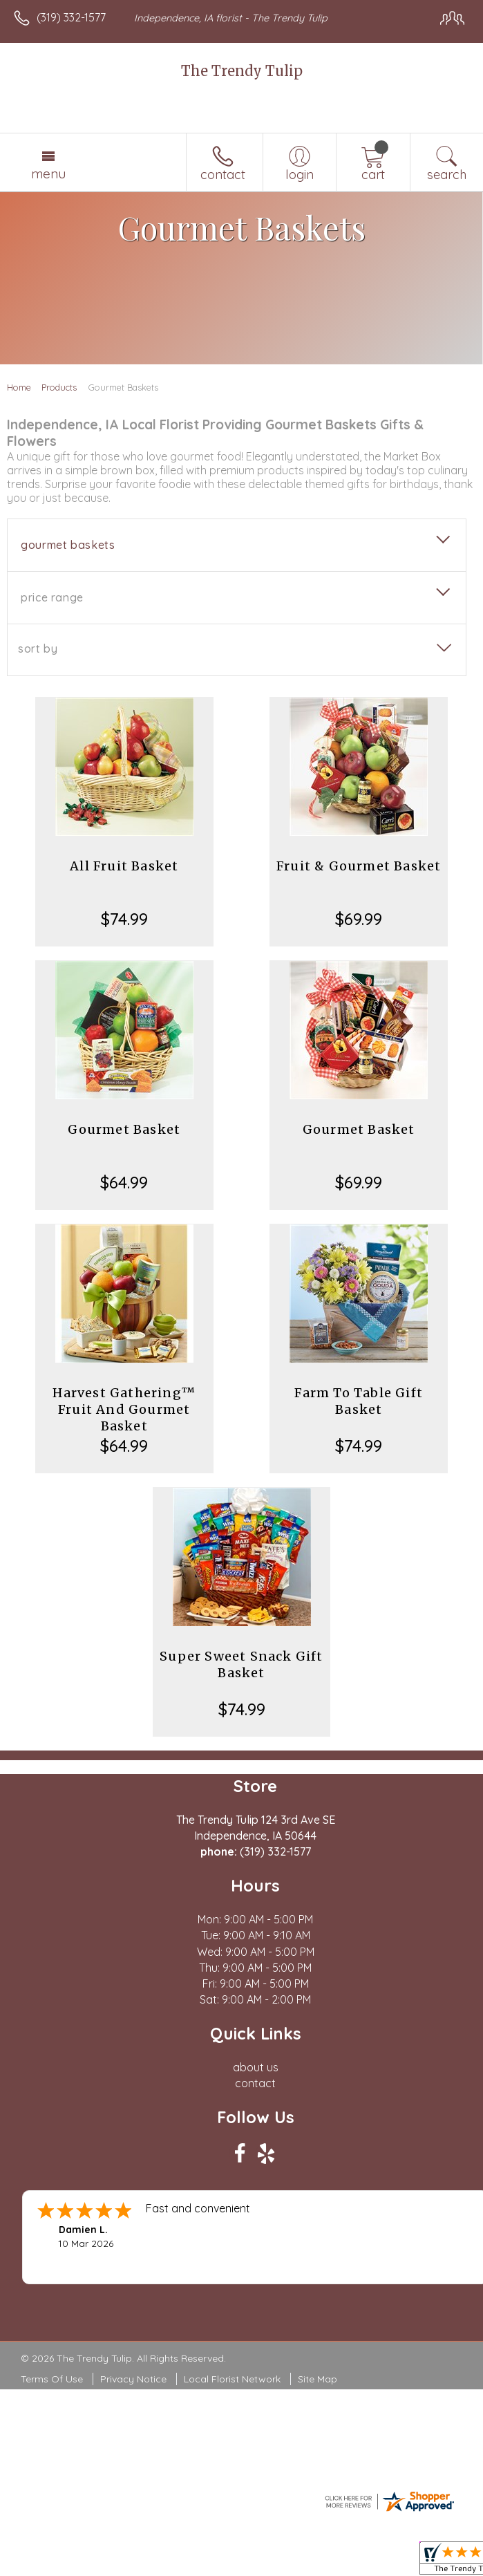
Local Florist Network (232, 2379)
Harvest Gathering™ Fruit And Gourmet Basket (124, 1409)
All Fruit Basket (124, 866)
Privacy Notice (133, 2379)
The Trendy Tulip (242, 71)
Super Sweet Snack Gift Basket (241, 1664)
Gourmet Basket (124, 1129)
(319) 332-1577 (71, 17)
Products (59, 387)
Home (19, 387)
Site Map (317, 2379)
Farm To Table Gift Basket (358, 1401)
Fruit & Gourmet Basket (358, 866)
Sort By (37, 648)
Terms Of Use (52, 2379)
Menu (48, 173)
